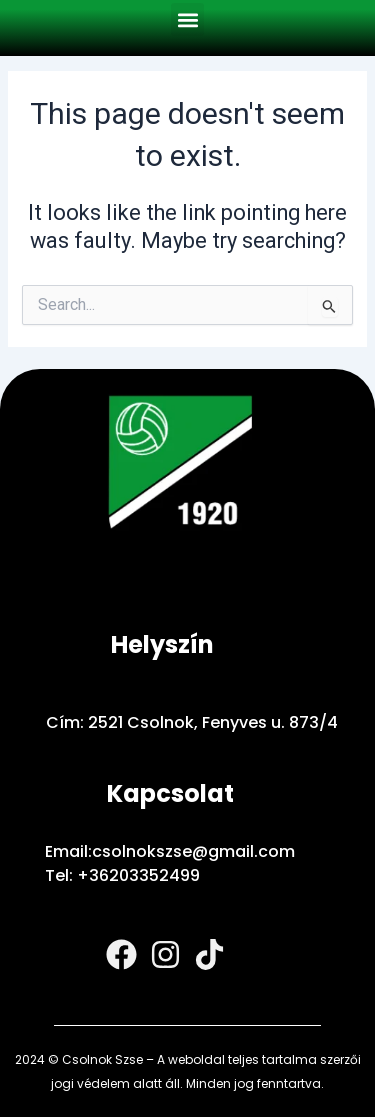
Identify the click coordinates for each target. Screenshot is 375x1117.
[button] (187, 19)
